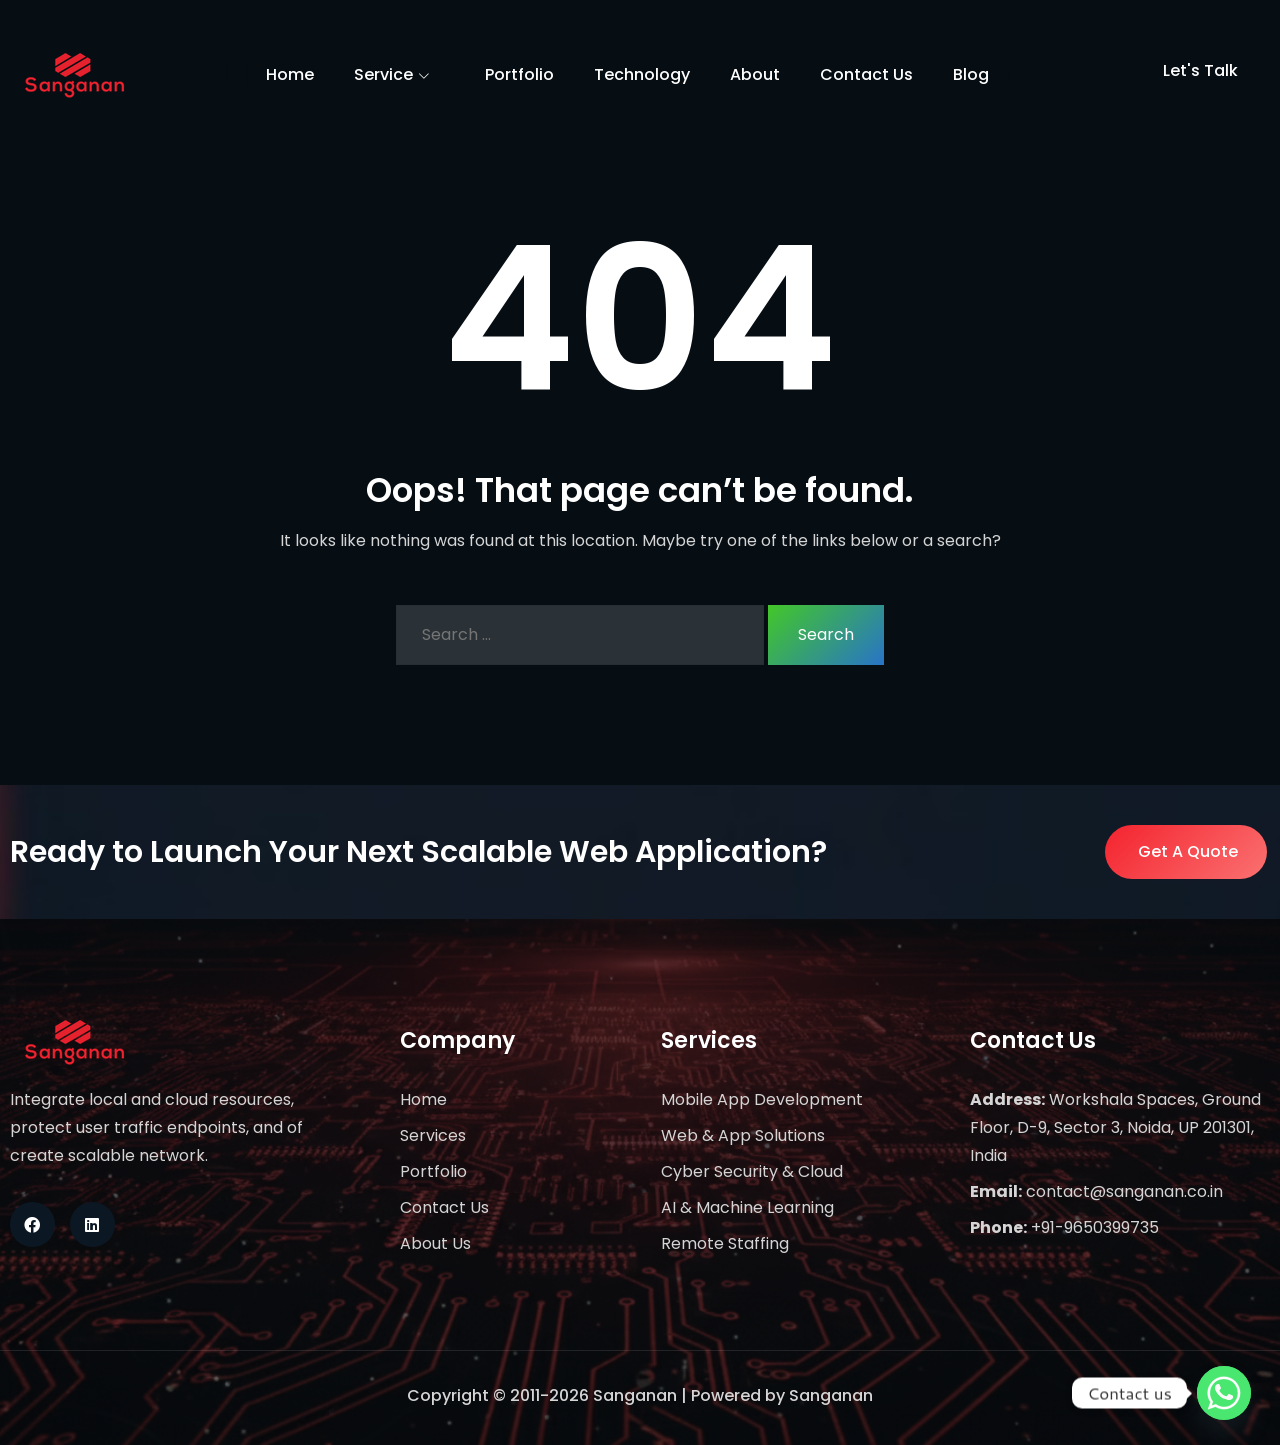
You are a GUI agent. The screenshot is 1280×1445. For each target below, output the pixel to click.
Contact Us (866, 74)
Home (290, 74)
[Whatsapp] (1224, 1393)
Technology (642, 74)
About (755, 74)
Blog (971, 74)
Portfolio (519, 74)
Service (399, 76)
